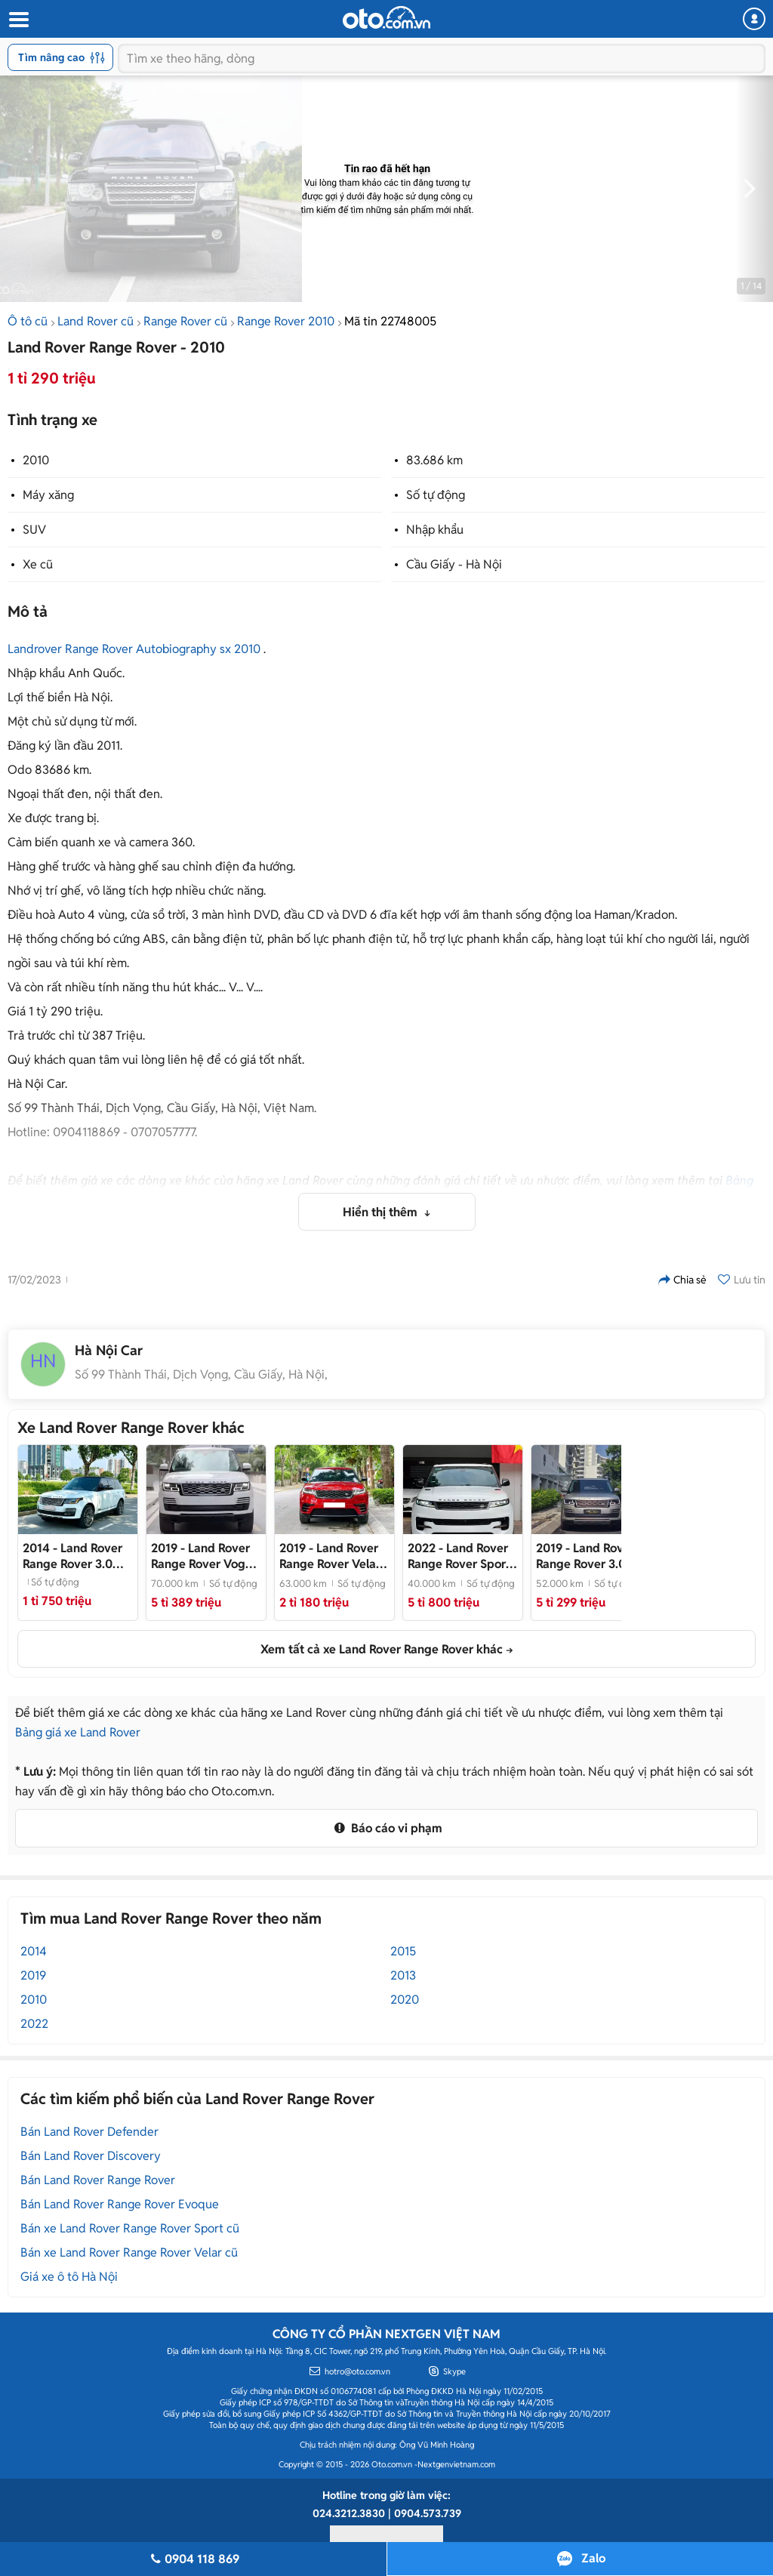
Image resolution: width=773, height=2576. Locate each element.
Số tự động (435, 495)
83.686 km (434, 460)
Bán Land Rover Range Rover (97, 2180)
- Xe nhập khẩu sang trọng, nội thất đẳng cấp (334, 1556)
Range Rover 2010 (285, 321)
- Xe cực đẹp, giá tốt (462, 1556)
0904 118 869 (193, 2559)
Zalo (593, 2558)
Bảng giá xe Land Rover (77, 1732)
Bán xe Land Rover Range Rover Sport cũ (129, 2228)
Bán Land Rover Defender (89, 2132)
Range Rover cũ (185, 321)
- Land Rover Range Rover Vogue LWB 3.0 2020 (205, 1556)
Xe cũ (38, 564)
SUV (34, 530)
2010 (36, 460)
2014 (33, 1951)
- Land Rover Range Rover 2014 (73, 1556)
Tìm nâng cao (61, 57)
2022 (34, 2024)
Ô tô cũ (28, 321)
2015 (403, 1951)
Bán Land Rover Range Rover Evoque (119, 2204)
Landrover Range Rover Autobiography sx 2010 (134, 649)
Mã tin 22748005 (390, 321)
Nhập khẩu (434, 530)
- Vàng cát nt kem (591, 1556)
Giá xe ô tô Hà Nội (69, 2277)
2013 (403, 1975)
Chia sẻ (682, 1279)
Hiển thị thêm (381, 1212)
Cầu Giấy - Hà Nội (454, 564)
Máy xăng (48, 495)
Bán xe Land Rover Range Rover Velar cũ (129, 2252)
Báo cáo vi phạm (386, 1828)
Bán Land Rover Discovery (90, 2156)
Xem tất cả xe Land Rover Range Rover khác (381, 1649)
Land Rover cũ (95, 321)
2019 (33, 1975)
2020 (404, 1999)
